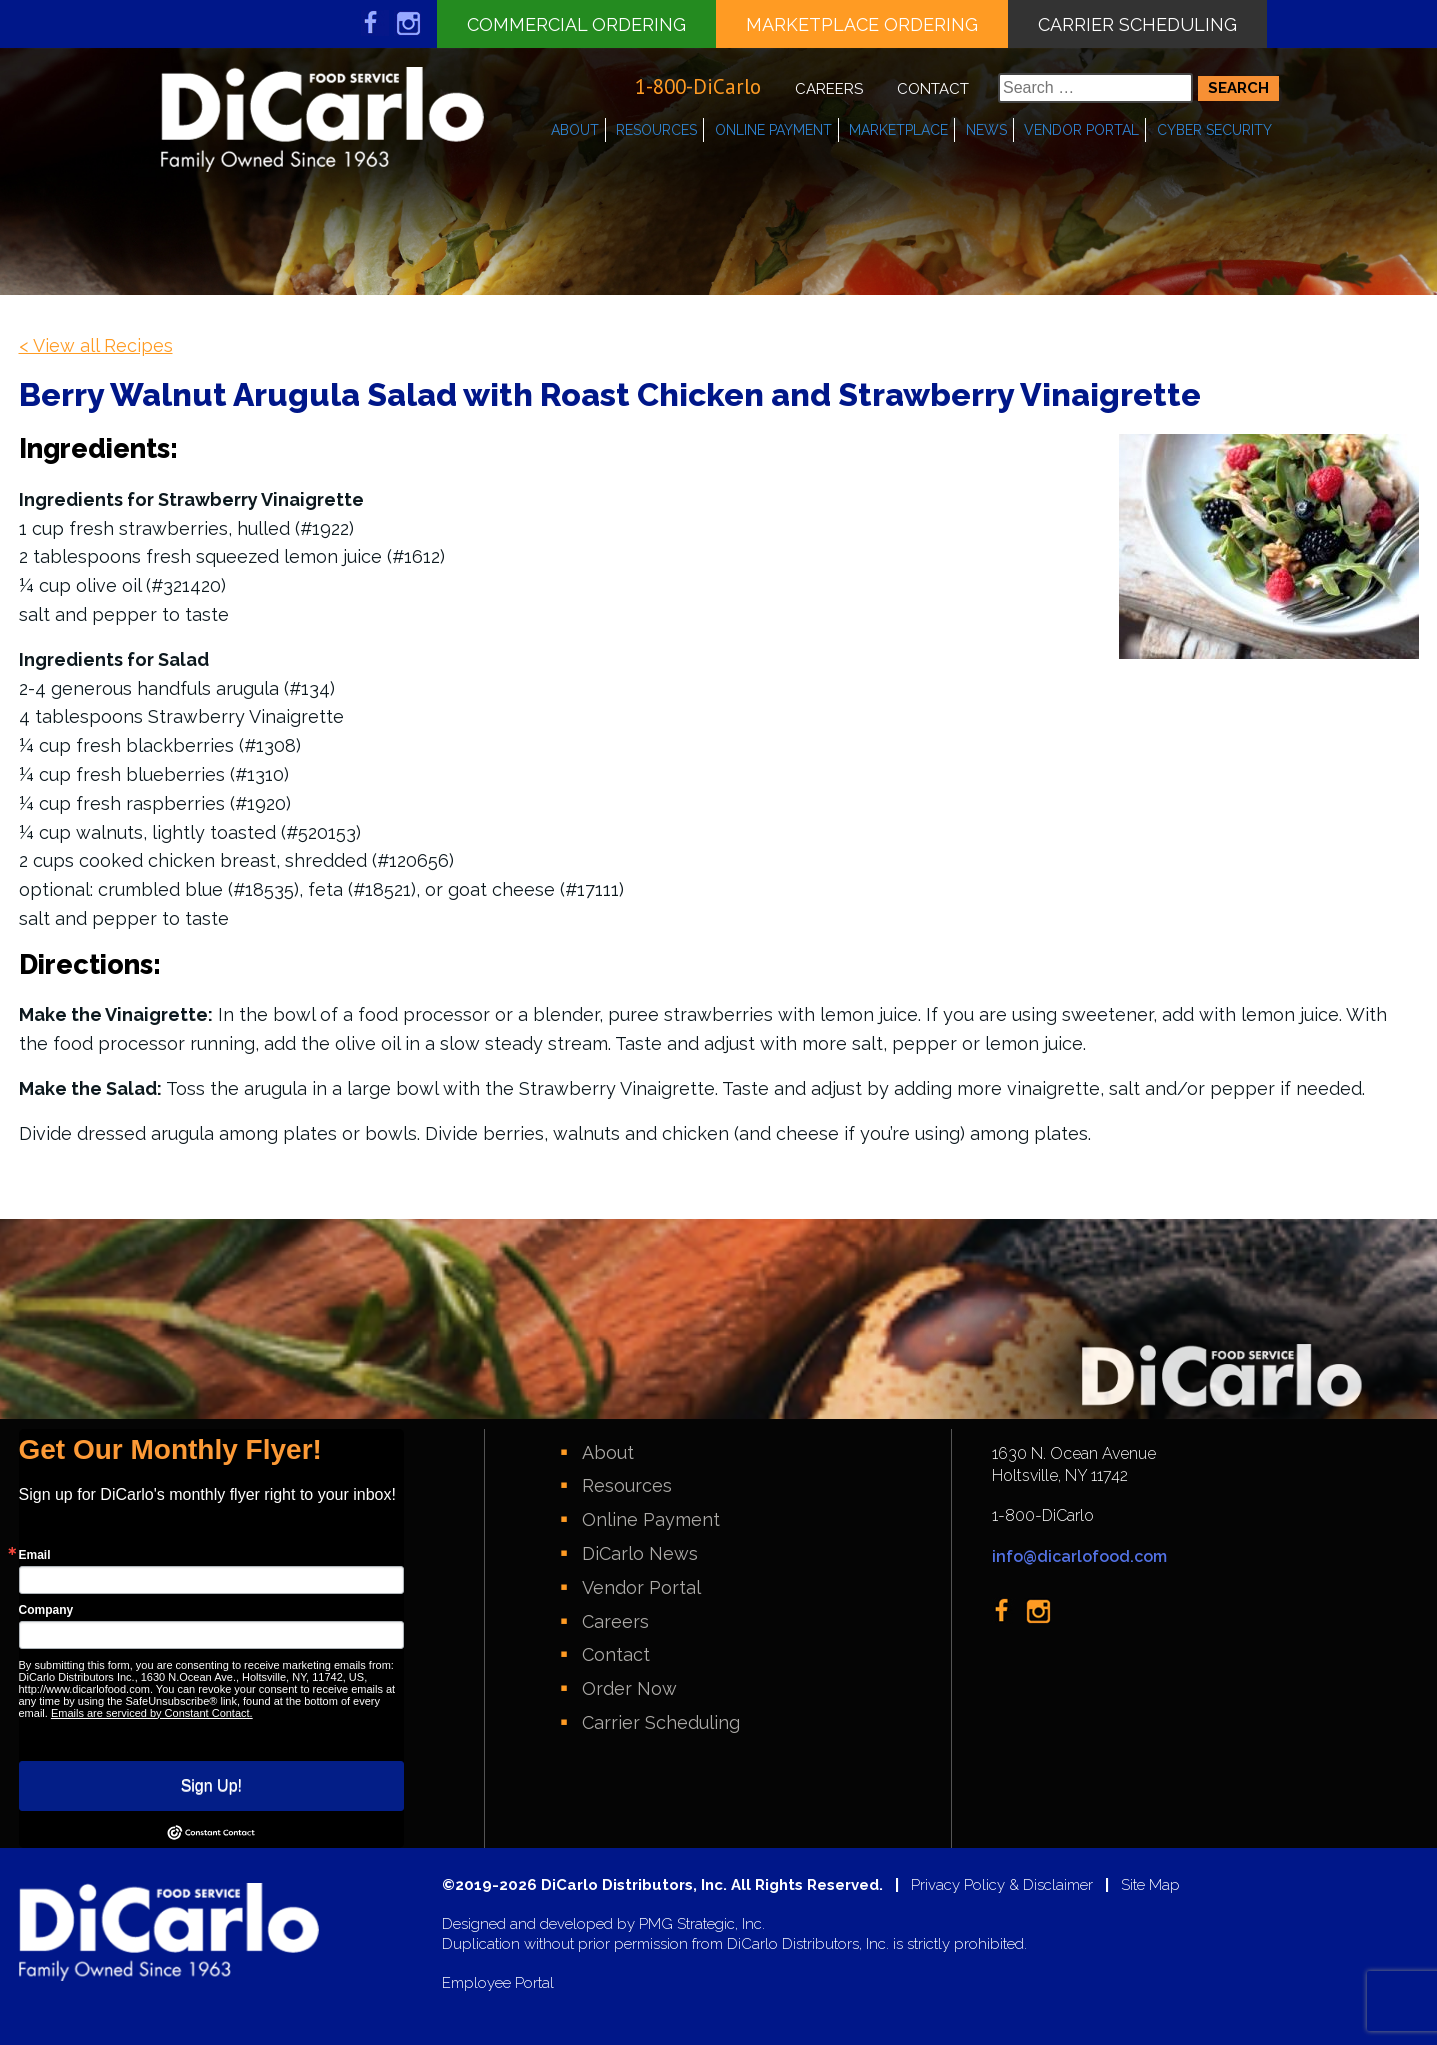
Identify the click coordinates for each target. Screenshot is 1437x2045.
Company (46, 1610)
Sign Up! (211, 1785)
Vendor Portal (1081, 130)
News (986, 130)
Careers (829, 89)
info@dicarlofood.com (1079, 1556)
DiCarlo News (640, 1553)
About (575, 130)
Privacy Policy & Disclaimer (1002, 1885)
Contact (933, 89)
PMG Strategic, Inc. (702, 1924)
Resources (656, 130)
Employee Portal (498, 1983)
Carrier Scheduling (1137, 24)
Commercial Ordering (576, 24)
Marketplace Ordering (862, 24)
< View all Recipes (96, 345)
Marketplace (898, 130)
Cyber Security (1214, 130)
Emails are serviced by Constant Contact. (152, 1713)
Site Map (1150, 1885)
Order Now (629, 1688)
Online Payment (773, 130)
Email (35, 1555)
